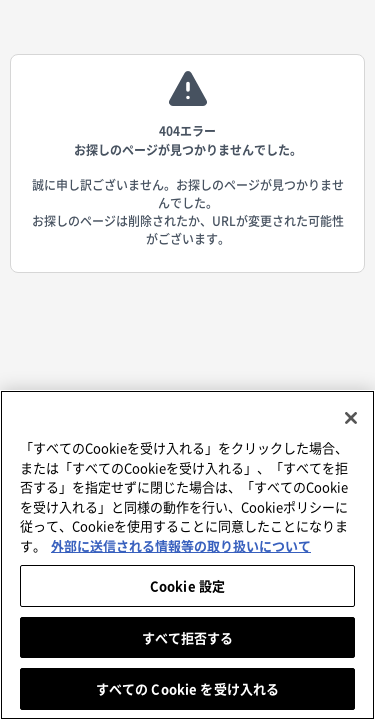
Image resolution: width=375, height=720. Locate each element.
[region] (187, 555)
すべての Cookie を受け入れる (187, 688)
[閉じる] (351, 418)
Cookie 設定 (187, 585)
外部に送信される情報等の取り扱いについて (181, 545)
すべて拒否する (188, 637)
